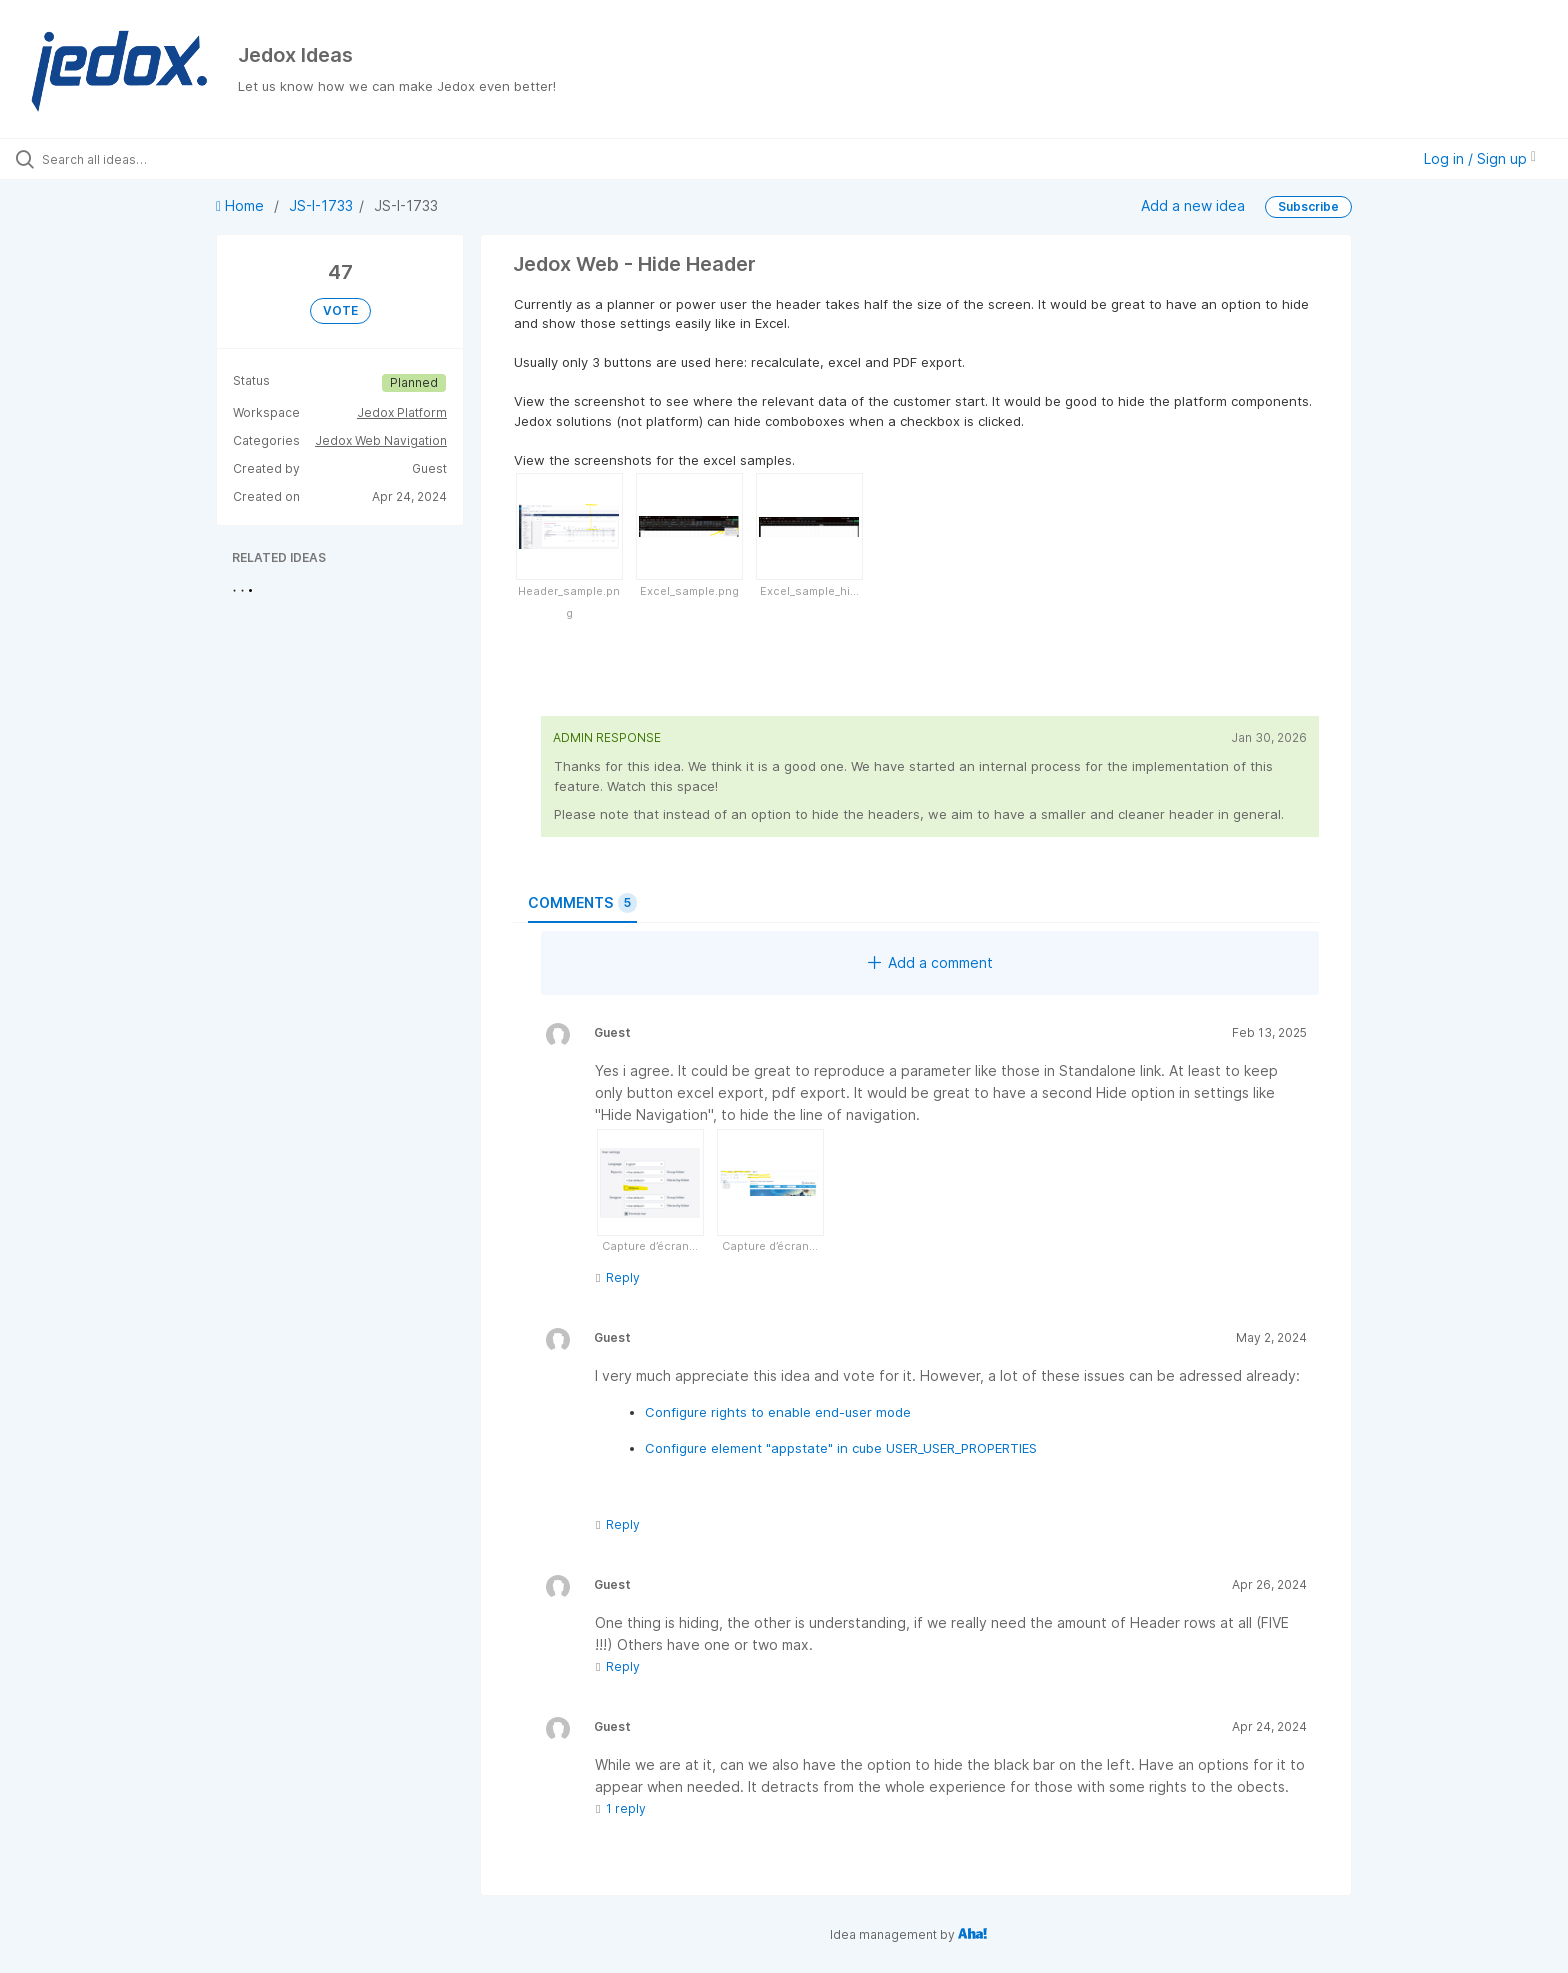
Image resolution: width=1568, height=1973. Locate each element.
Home (242, 205)
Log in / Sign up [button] (1480, 158)
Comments (582, 903)
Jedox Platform (402, 412)
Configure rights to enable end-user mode (778, 1412)
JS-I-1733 (321, 205)
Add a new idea (1193, 205)
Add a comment (930, 962)
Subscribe (1308, 206)
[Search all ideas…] (182, 159)
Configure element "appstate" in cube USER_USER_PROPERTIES (841, 1448)
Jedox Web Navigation (381, 440)
